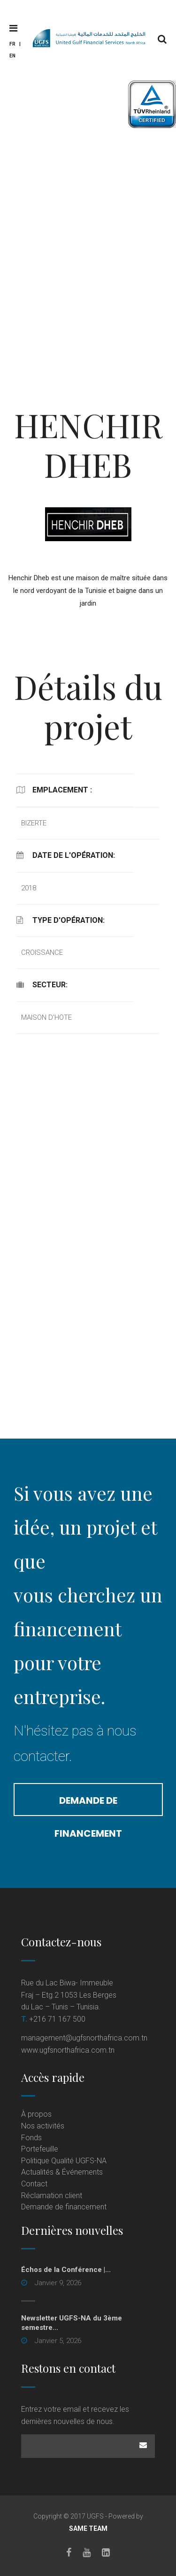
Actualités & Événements (62, 2172)
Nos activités (42, 2125)
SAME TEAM (88, 2528)
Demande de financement (88, 1805)
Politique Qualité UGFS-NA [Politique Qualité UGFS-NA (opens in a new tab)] (64, 2160)
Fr (12, 44)
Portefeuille (39, 2148)
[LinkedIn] (106, 2552)
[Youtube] (87, 2552)
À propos (36, 2114)
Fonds (31, 2137)
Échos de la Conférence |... (66, 2269)
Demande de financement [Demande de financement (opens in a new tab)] (64, 2206)
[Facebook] (68, 2552)
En (12, 55)
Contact (34, 2183)
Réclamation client (51, 2195)
